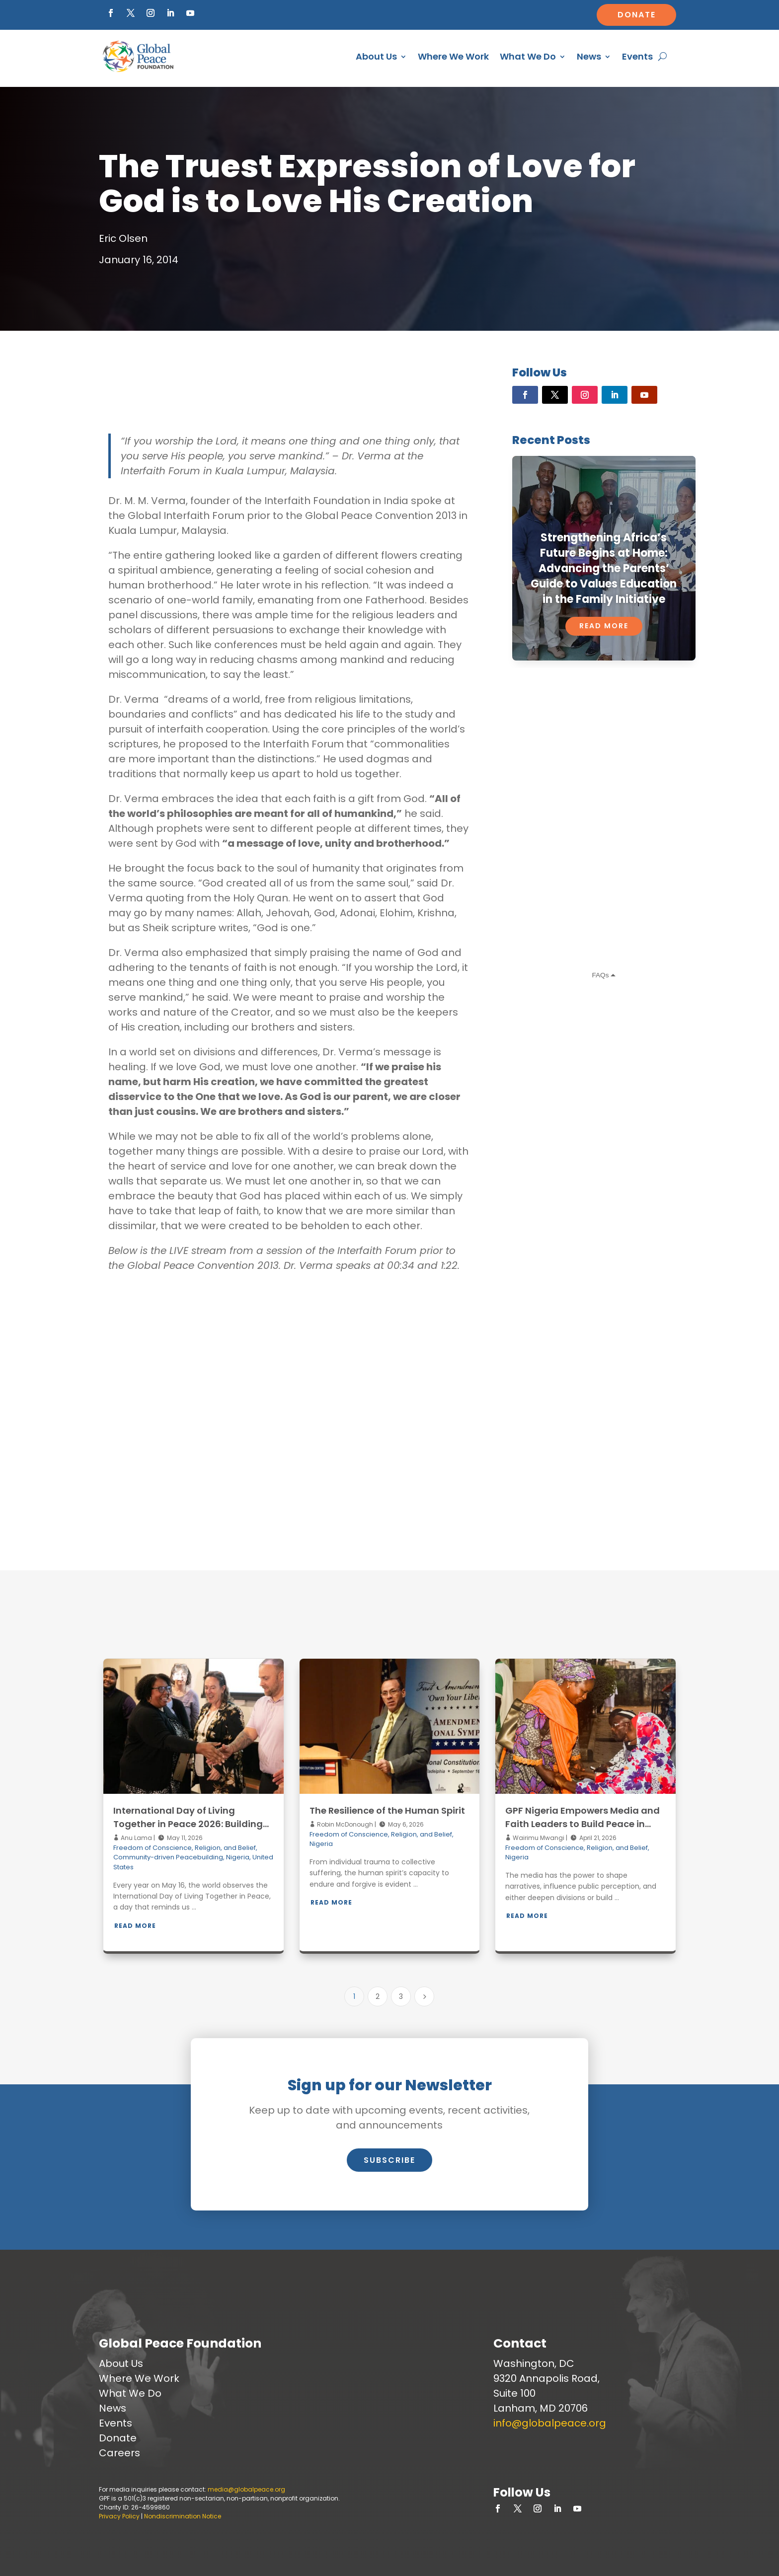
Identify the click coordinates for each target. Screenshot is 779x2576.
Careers (119, 2453)
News (589, 56)
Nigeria (237, 1857)
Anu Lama (135, 1838)
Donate (637, 14)
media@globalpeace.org (246, 2489)
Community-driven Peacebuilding (168, 1857)
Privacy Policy (119, 2516)
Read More (603, 626)
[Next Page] (424, 1996)
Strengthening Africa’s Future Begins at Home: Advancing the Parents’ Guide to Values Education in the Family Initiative (604, 568)
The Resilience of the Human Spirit (387, 1810)
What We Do (528, 56)
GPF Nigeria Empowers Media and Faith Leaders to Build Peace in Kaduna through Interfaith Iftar (582, 1823)
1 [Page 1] (354, 1996)
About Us (376, 56)
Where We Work (453, 56)
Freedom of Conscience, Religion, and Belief (184, 1847)
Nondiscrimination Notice (182, 2516)
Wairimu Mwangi (537, 1838)
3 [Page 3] (401, 1996)
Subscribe (389, 2160)
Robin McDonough (344, 1824)
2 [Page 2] (378, 1996)
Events (637, 56)
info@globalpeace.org (549, 2423)
